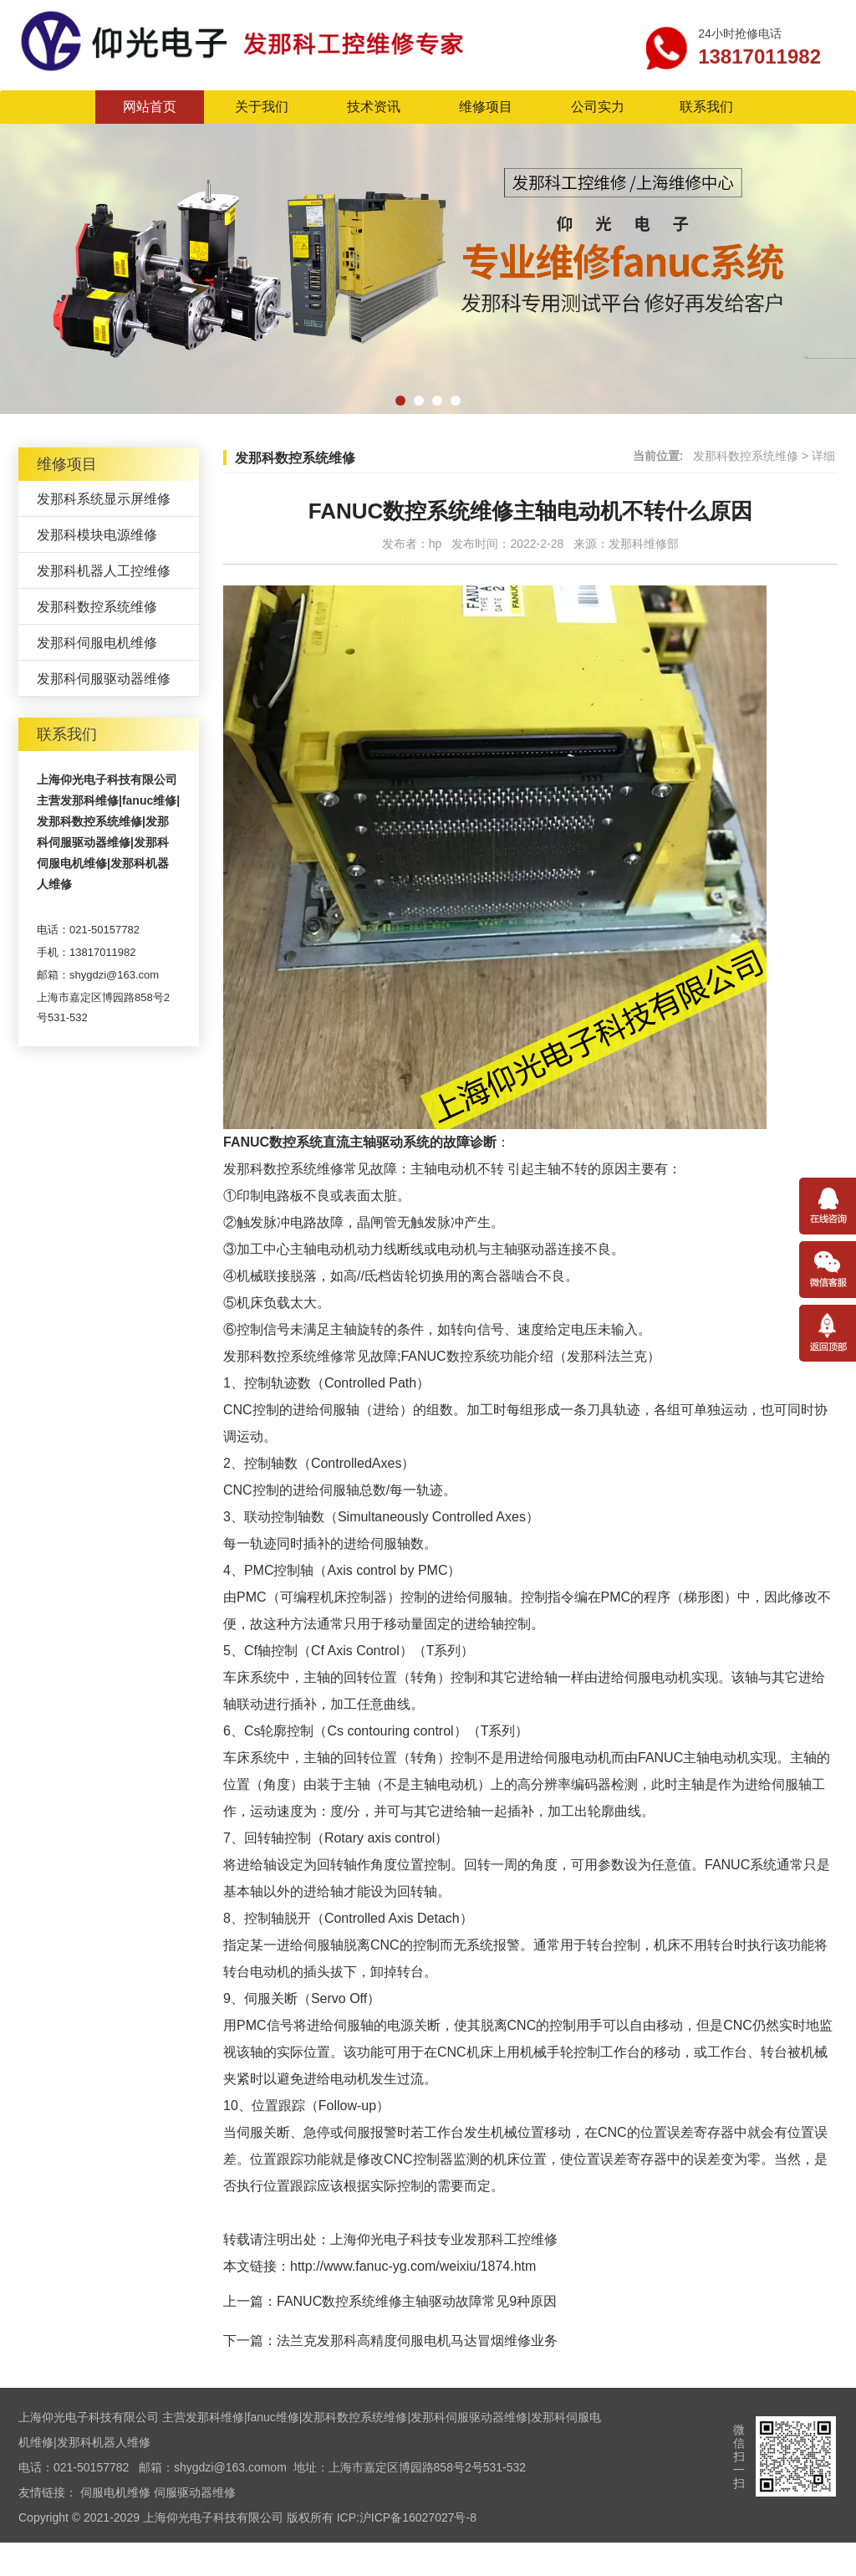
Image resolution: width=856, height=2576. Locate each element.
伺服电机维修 (115, 2492)
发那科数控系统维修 (97, 607)
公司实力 (597, 107)
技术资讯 (373, 107)
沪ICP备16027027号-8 (417, 2517)
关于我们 (261, 107)
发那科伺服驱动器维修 (104, 679)
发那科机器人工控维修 (104, 571)
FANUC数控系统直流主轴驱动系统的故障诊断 (360, 1142)
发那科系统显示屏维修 (104, 499)
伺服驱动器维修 (195, 2492)
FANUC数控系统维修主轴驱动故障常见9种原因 (417, 2301)
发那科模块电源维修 (97, 535)
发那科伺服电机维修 (97, 643)
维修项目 (485, 107)
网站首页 (149, 107)
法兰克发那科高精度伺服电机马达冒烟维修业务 (417, 2340)
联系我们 (706, 107)
